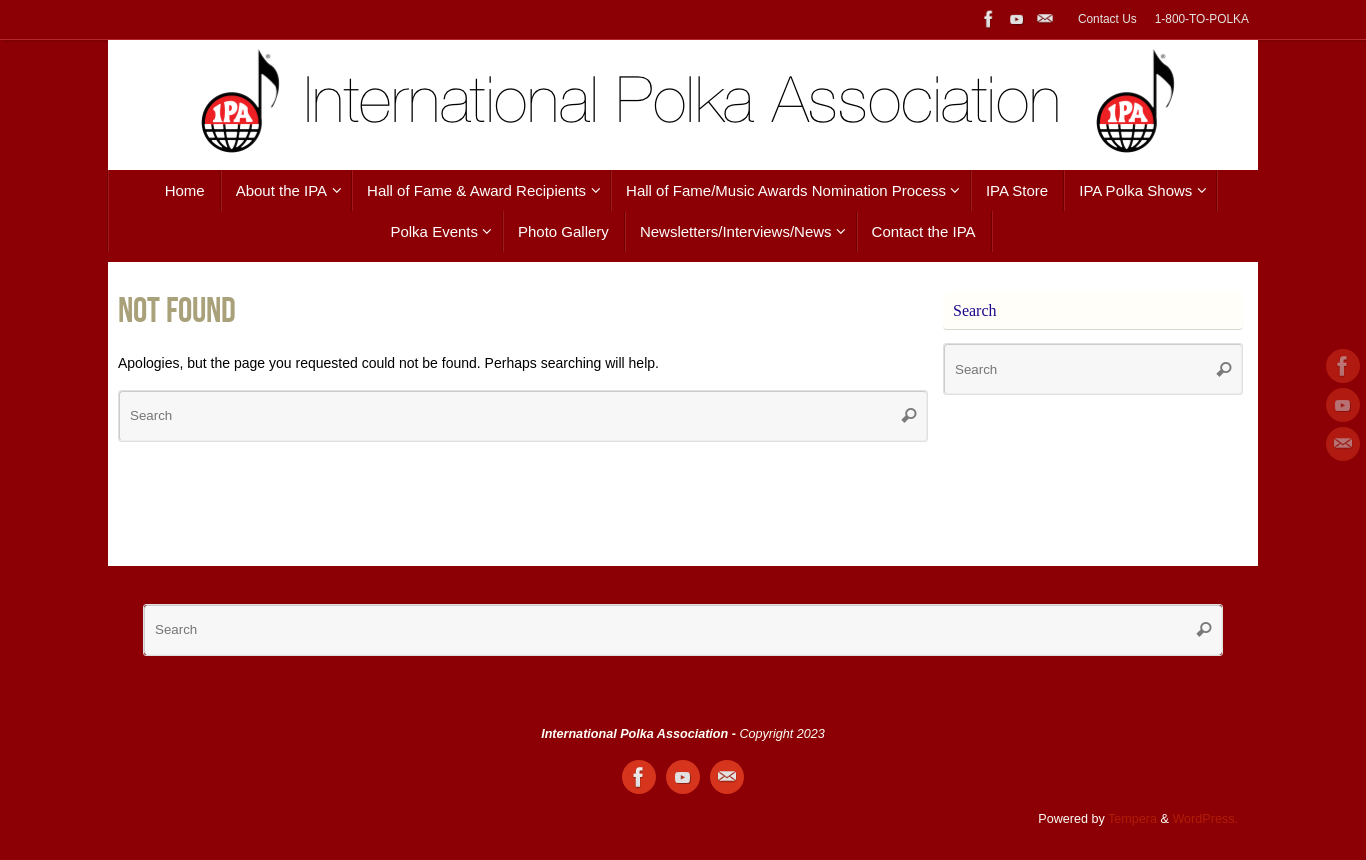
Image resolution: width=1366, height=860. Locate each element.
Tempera (1132, 819)
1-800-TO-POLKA (1202, 19)
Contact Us (1107, 19)
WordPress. (1205, 819)
